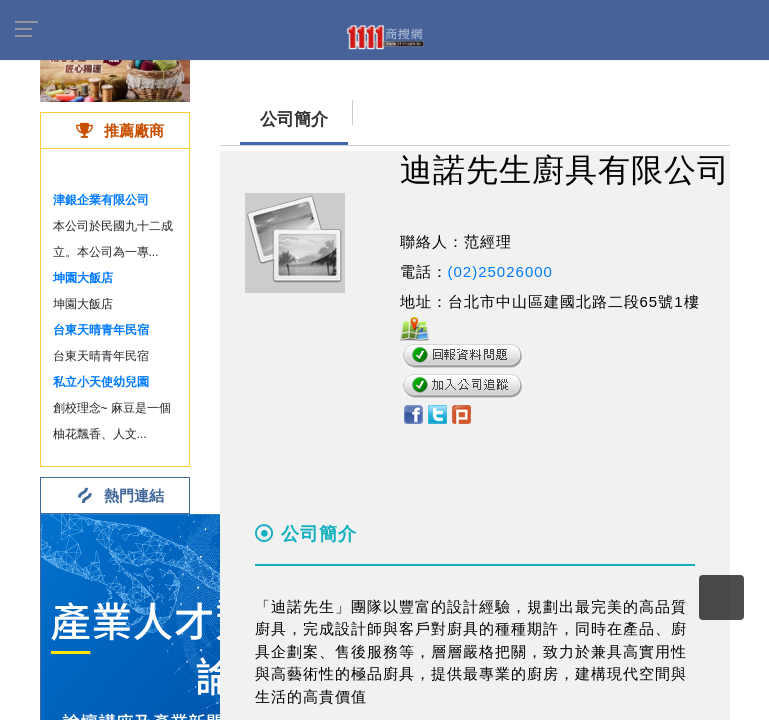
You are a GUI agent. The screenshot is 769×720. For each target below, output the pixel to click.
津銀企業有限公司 (101, 200)
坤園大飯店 (83, 278)
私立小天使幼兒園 (101, 382)
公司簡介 (294, 119)
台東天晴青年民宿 (101, 330)
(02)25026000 (500, 271)
